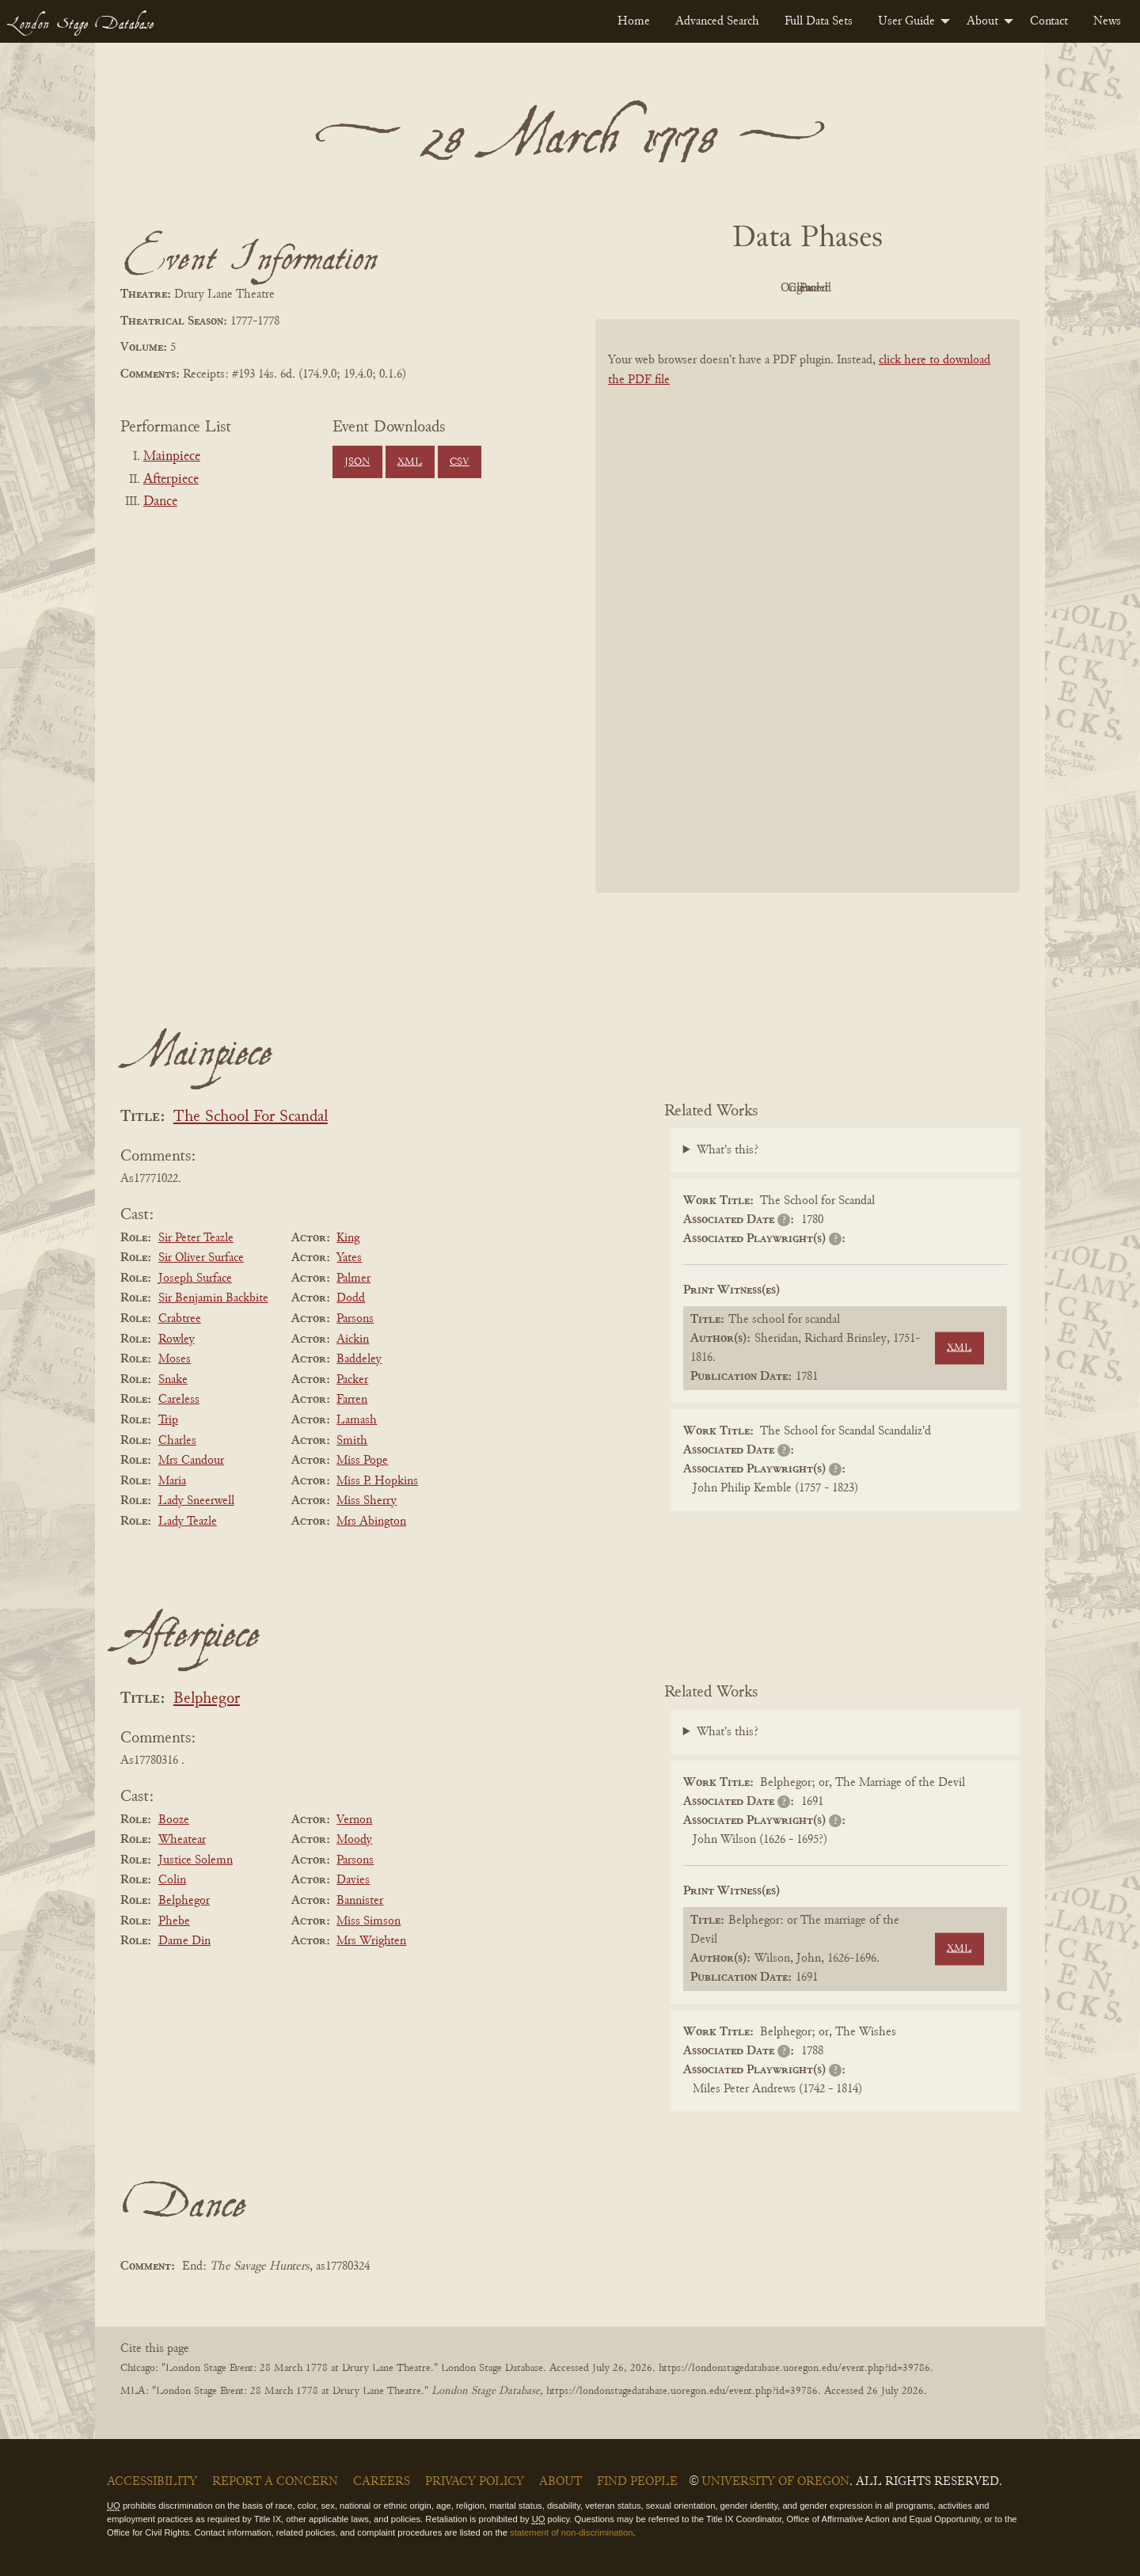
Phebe (174, 1921)
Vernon (354, 1820)
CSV (459, 462)
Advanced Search (717, 21)
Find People (637, 2481)
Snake (173, 1379)
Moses (174, 1359)
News (1107, 21)
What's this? (727, 1150)
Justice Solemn (195, 1860)
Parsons (355, 1319)
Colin (172, 1880)
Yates (349, 1258)
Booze (173, 1820)
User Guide (906, 21)
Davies (353, 1880)
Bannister (359, 1900)
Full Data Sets (819, 21)
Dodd (350, 1298)
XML (409, 462)
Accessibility (152, 2481)
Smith (351, 1440)
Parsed (934, 288)
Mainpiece (171, 457)
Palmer (353, 1278)
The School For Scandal (250, 1117)
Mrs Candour (191, 1460)
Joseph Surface (195, 1278)
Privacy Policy (474, 2481)
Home (634, 21)
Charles (177, 1440)
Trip (168, 1420)
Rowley (176, 1339)
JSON (357, 462)
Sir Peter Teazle (196, 1238)
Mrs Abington (371, 1521)
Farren (351, 1399)
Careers (381, 2481)
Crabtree (179, 1319)
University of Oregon (775, 2481)
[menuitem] (634, 21)
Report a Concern (275, 2481)
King (347, 1238)
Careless (179, 1399)
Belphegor (206, 1699)
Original (760, 288)
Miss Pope (362, 1460)
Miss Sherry (366, 1501)
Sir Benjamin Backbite (213, 1298)
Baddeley (359, 1359)
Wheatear (182, 1839)
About (982, 21)
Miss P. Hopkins (377, 1481)
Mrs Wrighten (371, 1941)
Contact (1049, 21)
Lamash (356, 1420)
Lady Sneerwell (196, 1501)
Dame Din (184, 1941)
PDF (673, 288)
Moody (354, 1839)
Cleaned (847, 288)
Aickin (352, 1339)
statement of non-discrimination (571, 2532)
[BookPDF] (807, 626)
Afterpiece (171, 480)
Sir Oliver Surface (201, 1258)
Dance (160, 502)
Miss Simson (368, 1921)
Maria (172, 1481)
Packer (352, 1379)
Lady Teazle (187, 1521)
